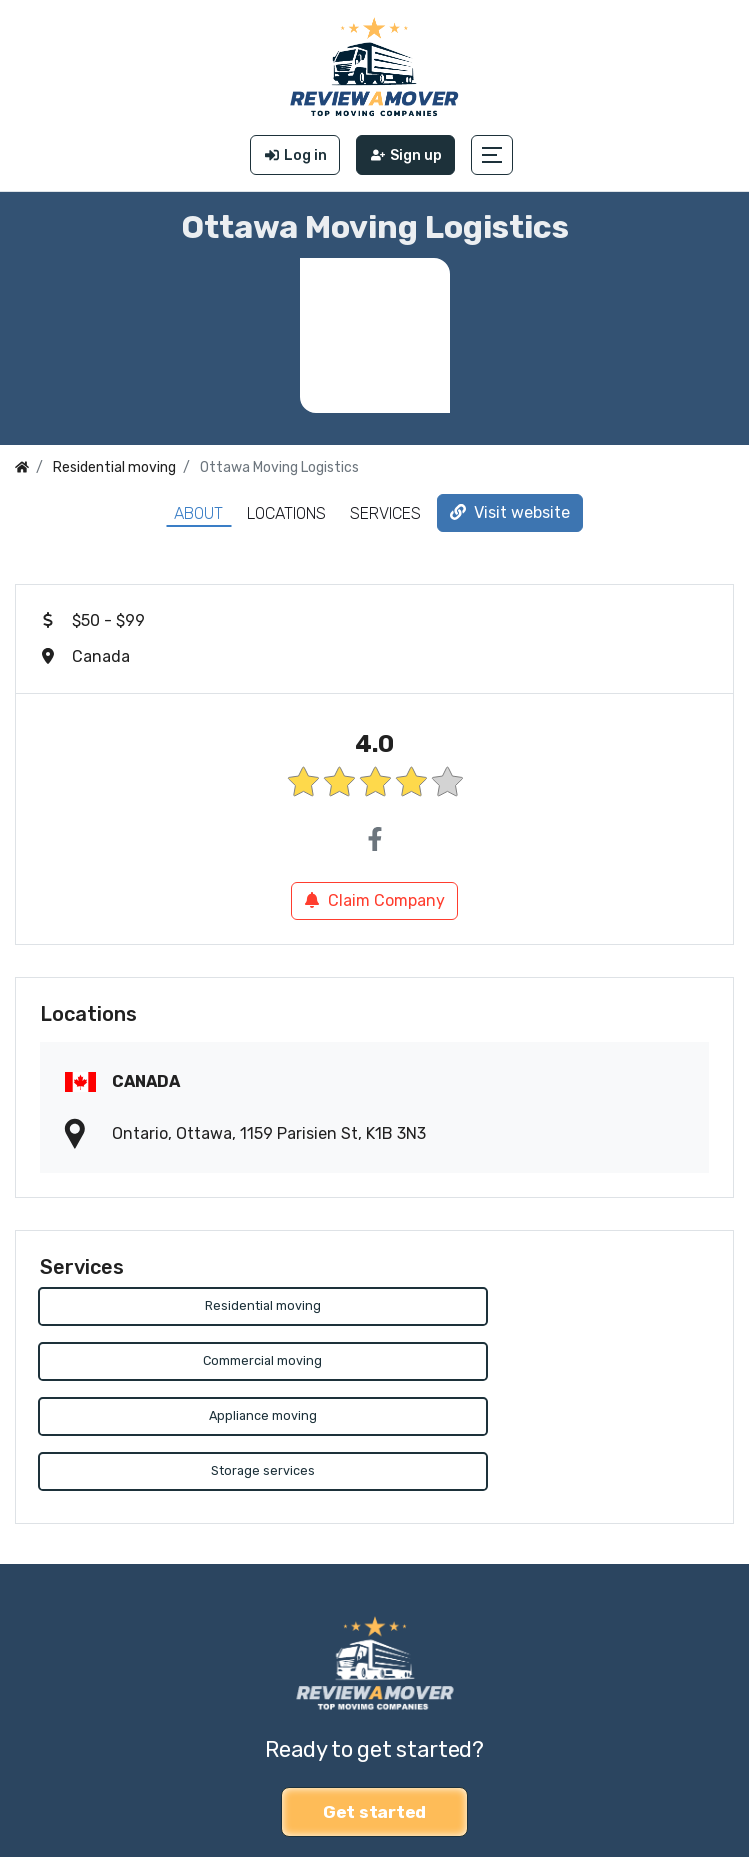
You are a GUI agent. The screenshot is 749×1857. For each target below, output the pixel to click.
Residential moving (203, 1306)
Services (385, 513)
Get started (374, 1703)
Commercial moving (545, 1306)
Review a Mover (73, 1796)
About (198, 513)
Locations (286, 513)
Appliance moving (204, 1362)
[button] (493, 155)
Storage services (545, 1362)
